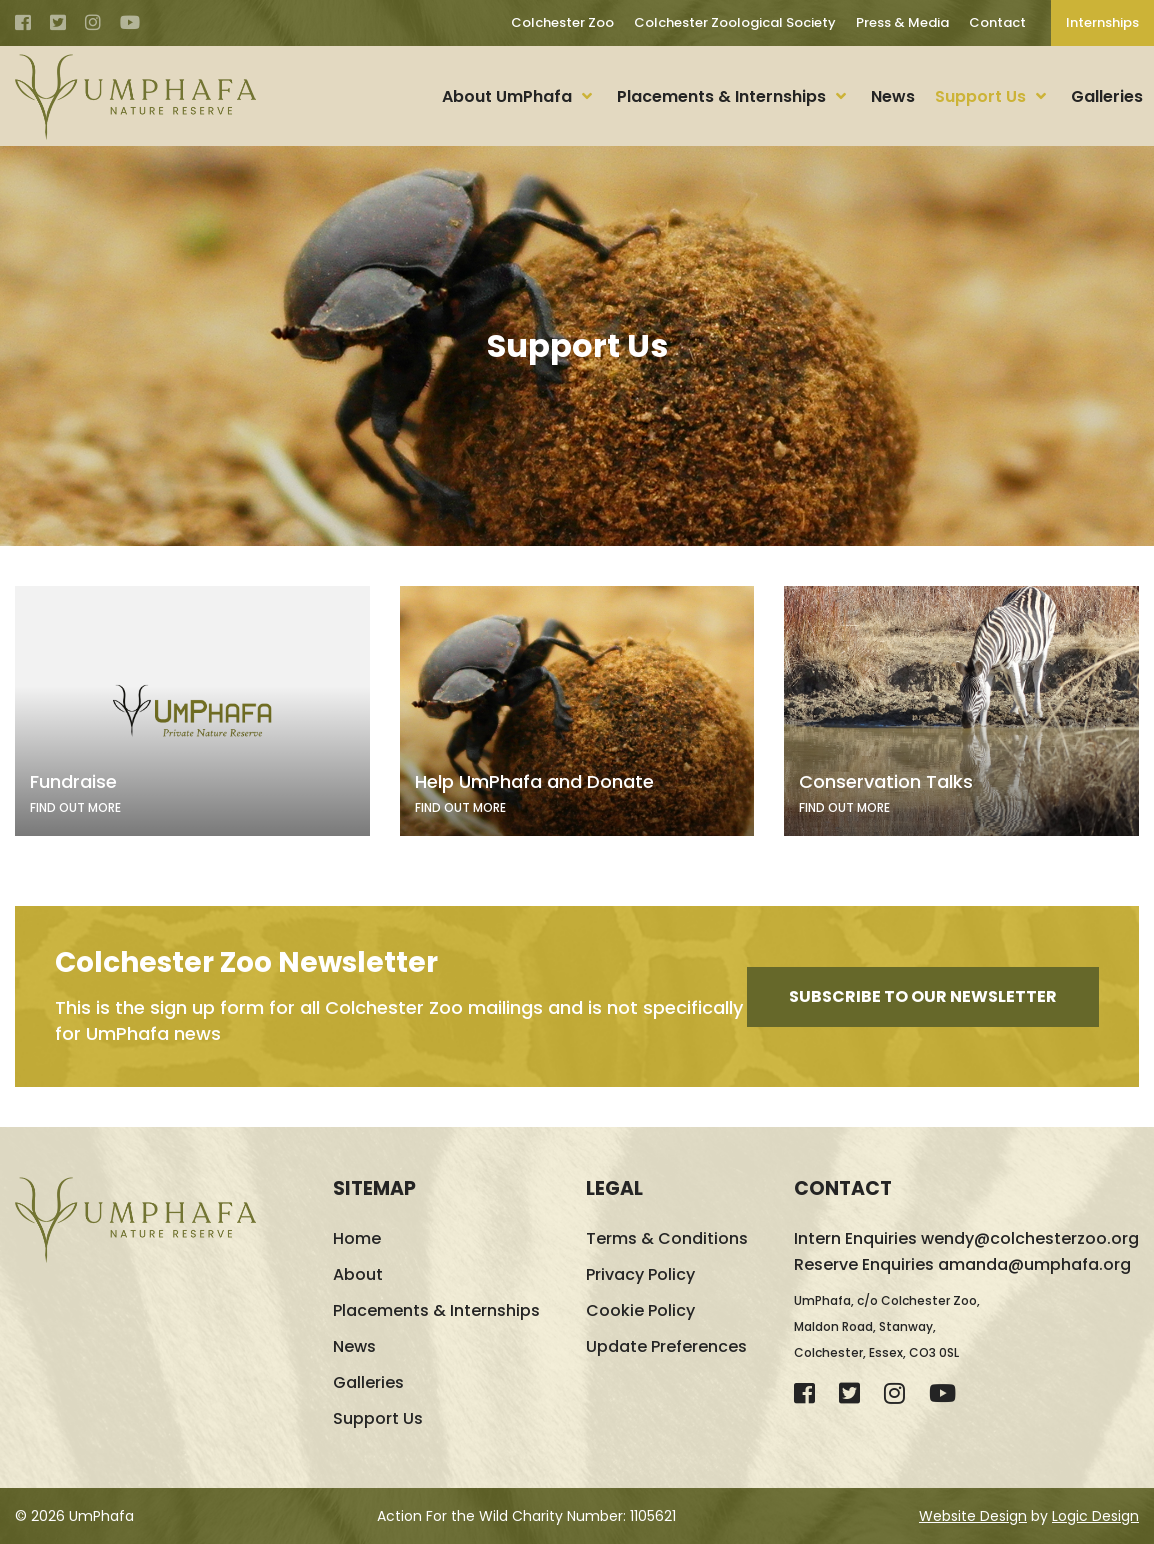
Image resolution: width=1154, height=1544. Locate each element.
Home (357, 1238)
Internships (1102, 22)
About (358, 1274)
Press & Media (902, 22)
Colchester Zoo (562, 22)
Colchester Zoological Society (735, 22)
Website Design (973, 1516)
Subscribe (923, 996)
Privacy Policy (640, 1274)
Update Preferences (666, 1346)
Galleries (1107, 96)
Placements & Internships (721, 96)
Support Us (980, 96)
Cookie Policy (640, 1310)
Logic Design (1095, 1516)
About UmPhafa (507, 96)
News (893, 96)
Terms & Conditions (667, 1238)
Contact (997, 22)
